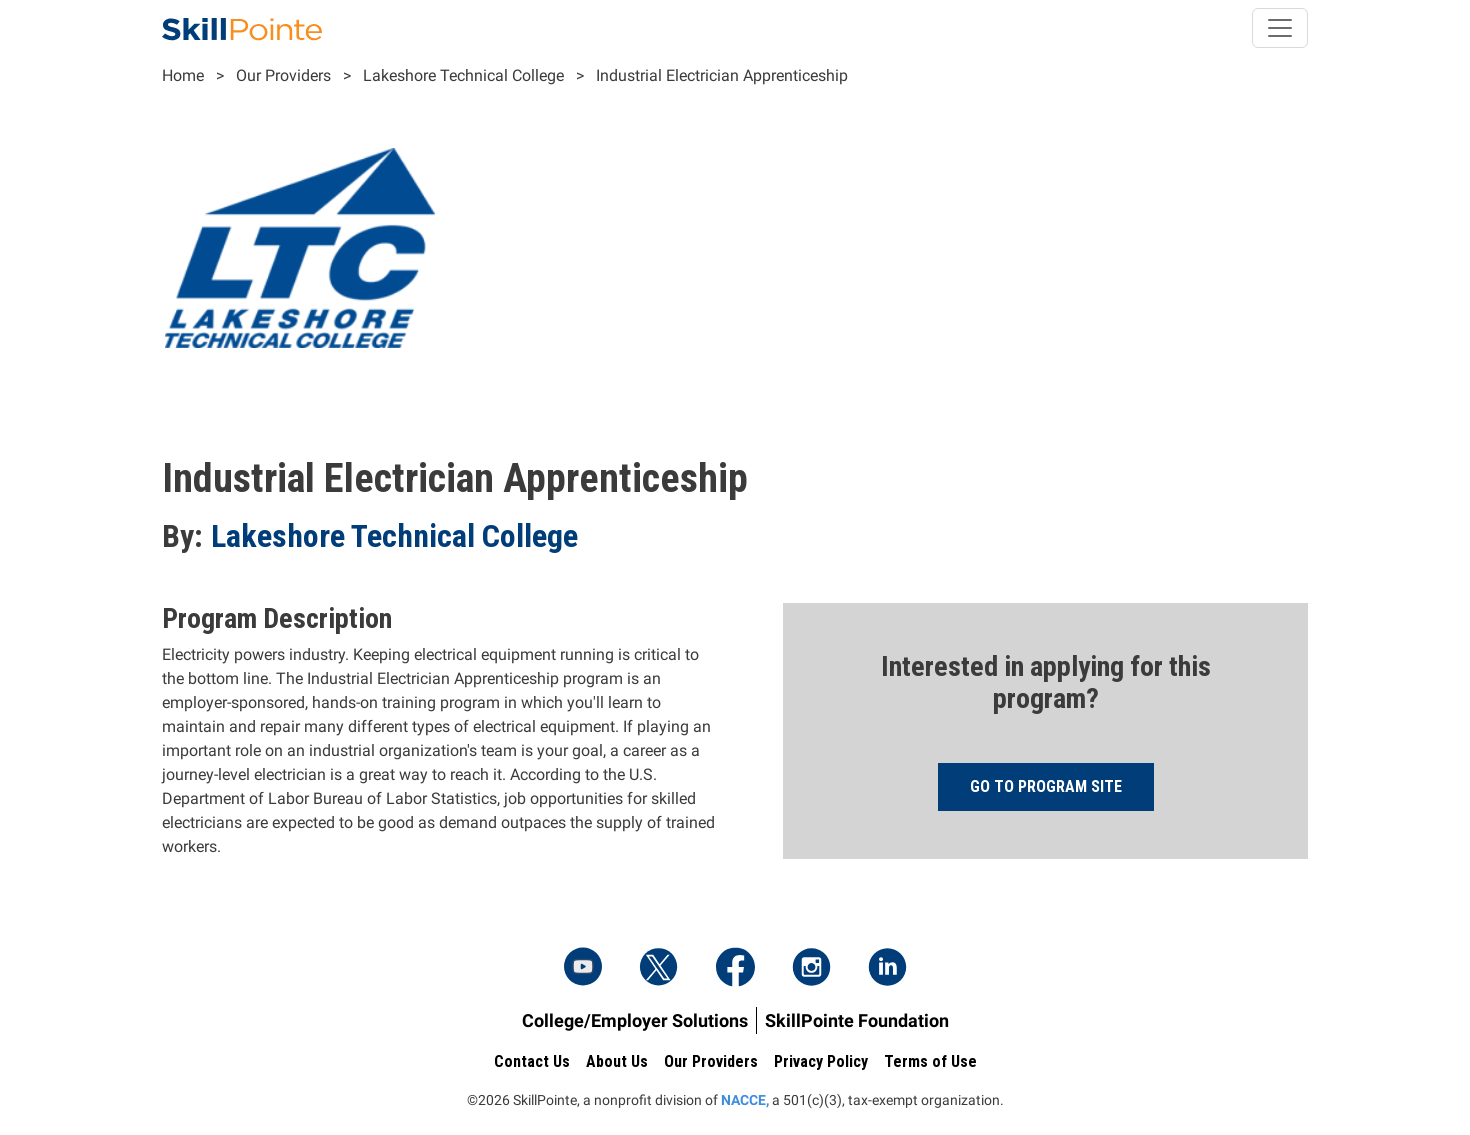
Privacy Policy (821, 1061)
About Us (617, 1061)
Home (183, 75)
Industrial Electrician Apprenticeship (722, 75)
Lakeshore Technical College (463, 75)
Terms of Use (930, 1061)
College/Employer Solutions (635, 1020)
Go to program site (1046, 786)
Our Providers (283, 75)
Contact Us (532, 1061)
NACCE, (745, 1100)
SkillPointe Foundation (857, 1020)
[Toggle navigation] (1280, 28)
